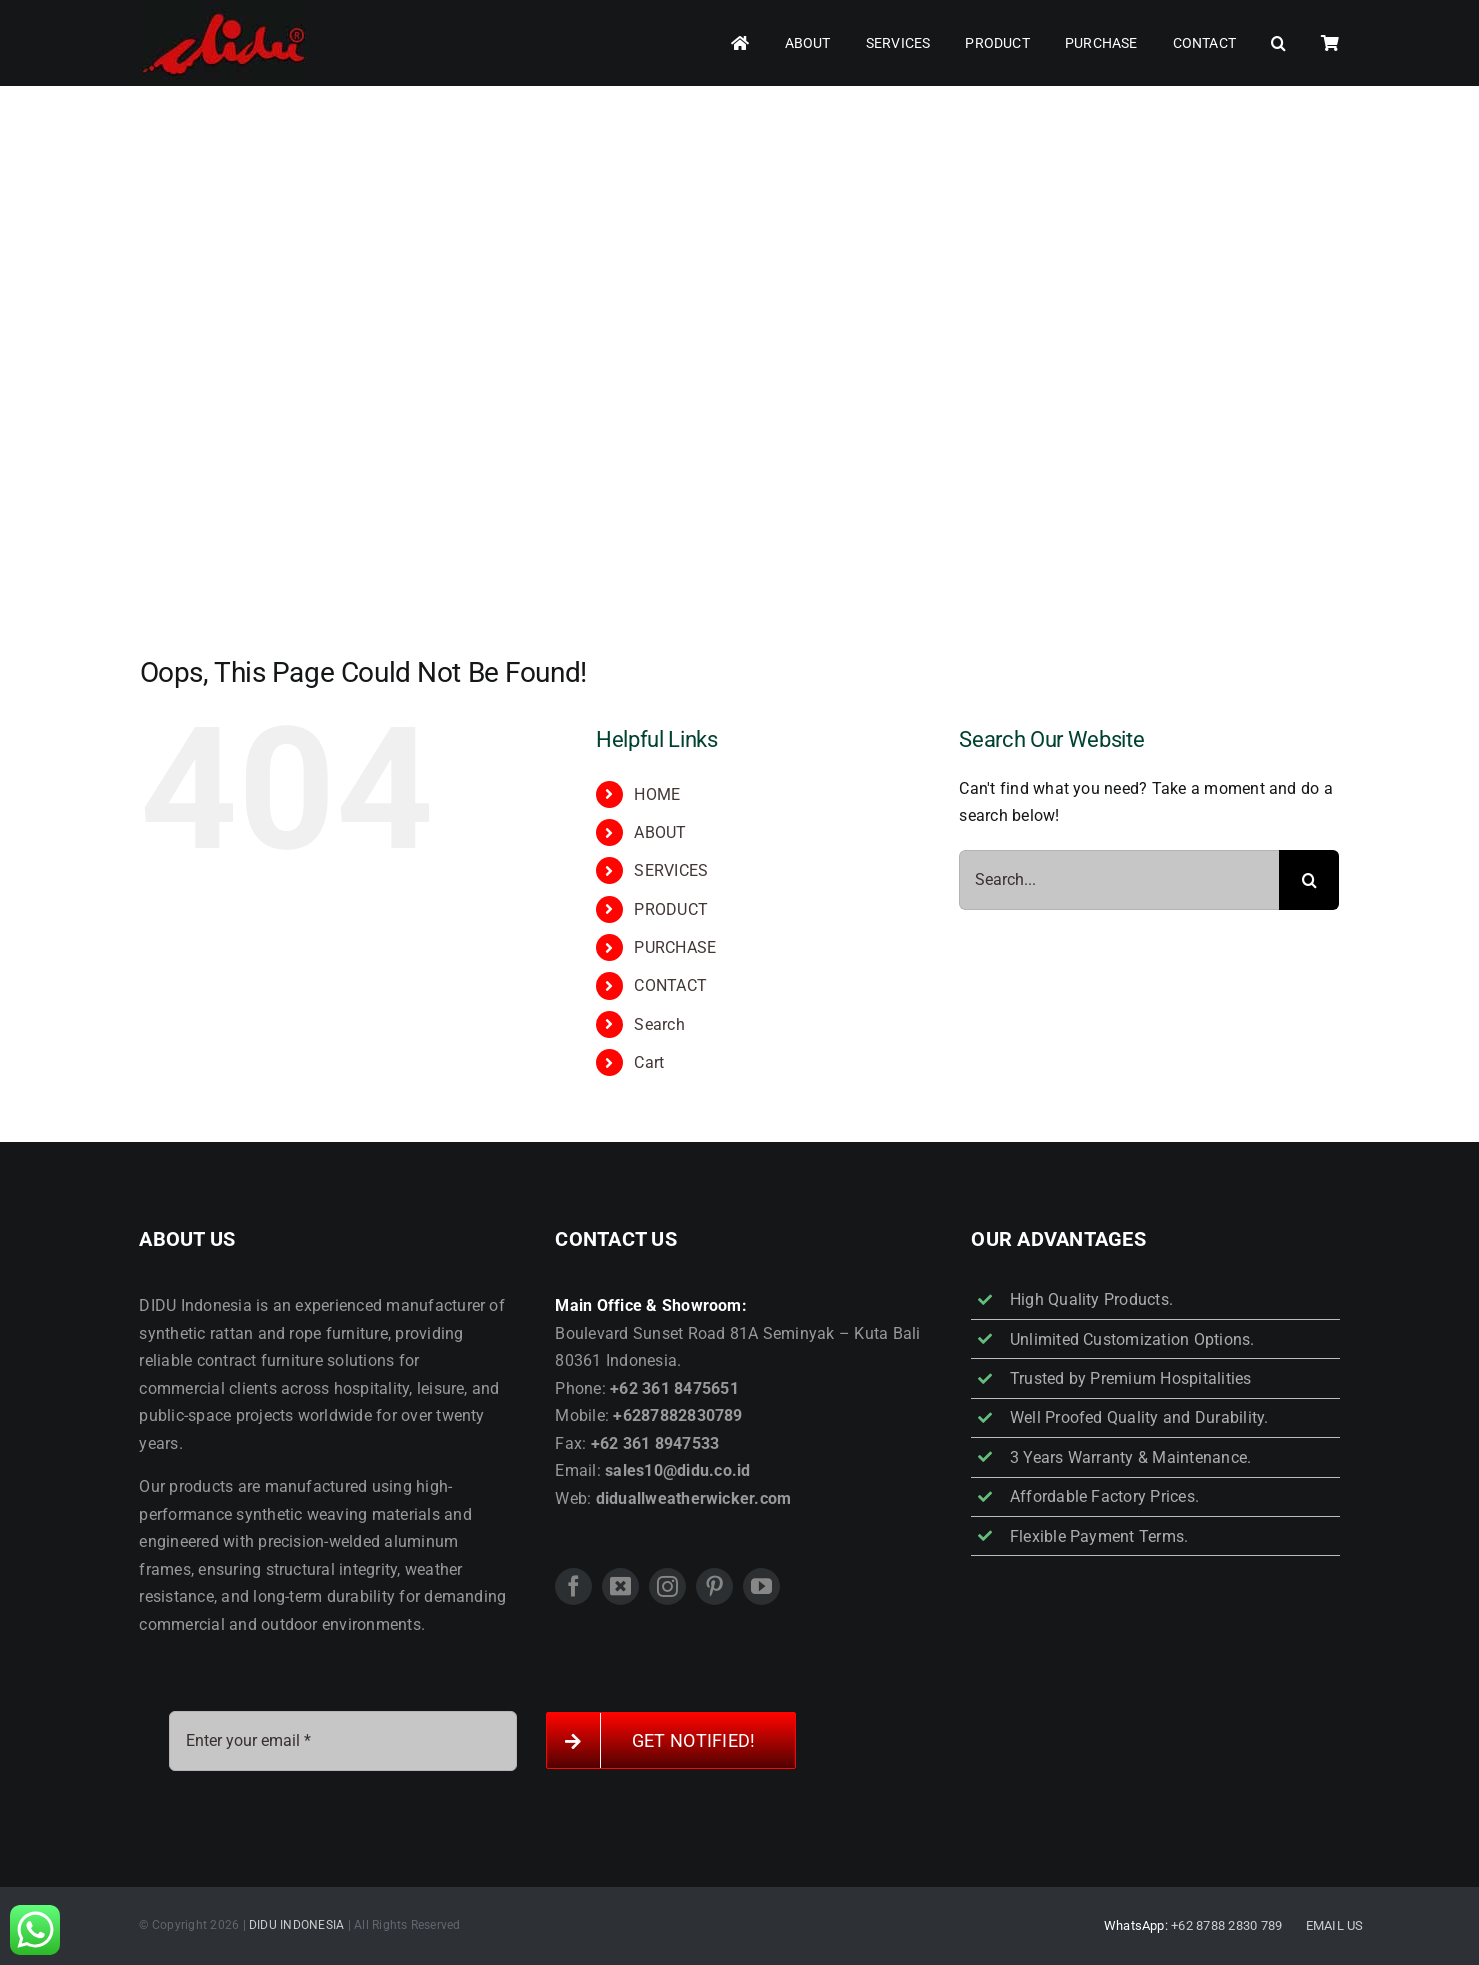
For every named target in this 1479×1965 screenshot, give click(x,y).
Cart (649, 1062)
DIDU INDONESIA (296, 1925)
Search (659, 1024)
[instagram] (667, 1586)
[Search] (1309, 880)
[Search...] (1119, 880)
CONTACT (670, 985)
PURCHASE (675, 947)
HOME (657, 794)
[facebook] (573, 1586)
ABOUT (660, 832)
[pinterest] (714, 1586)
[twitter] (620, 1586)
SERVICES (671, 870)
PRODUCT (671, 909)
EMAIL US (1335, 1925)
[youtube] (761, 1586)
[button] (1278, 43)
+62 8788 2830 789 (1226, 1925)
